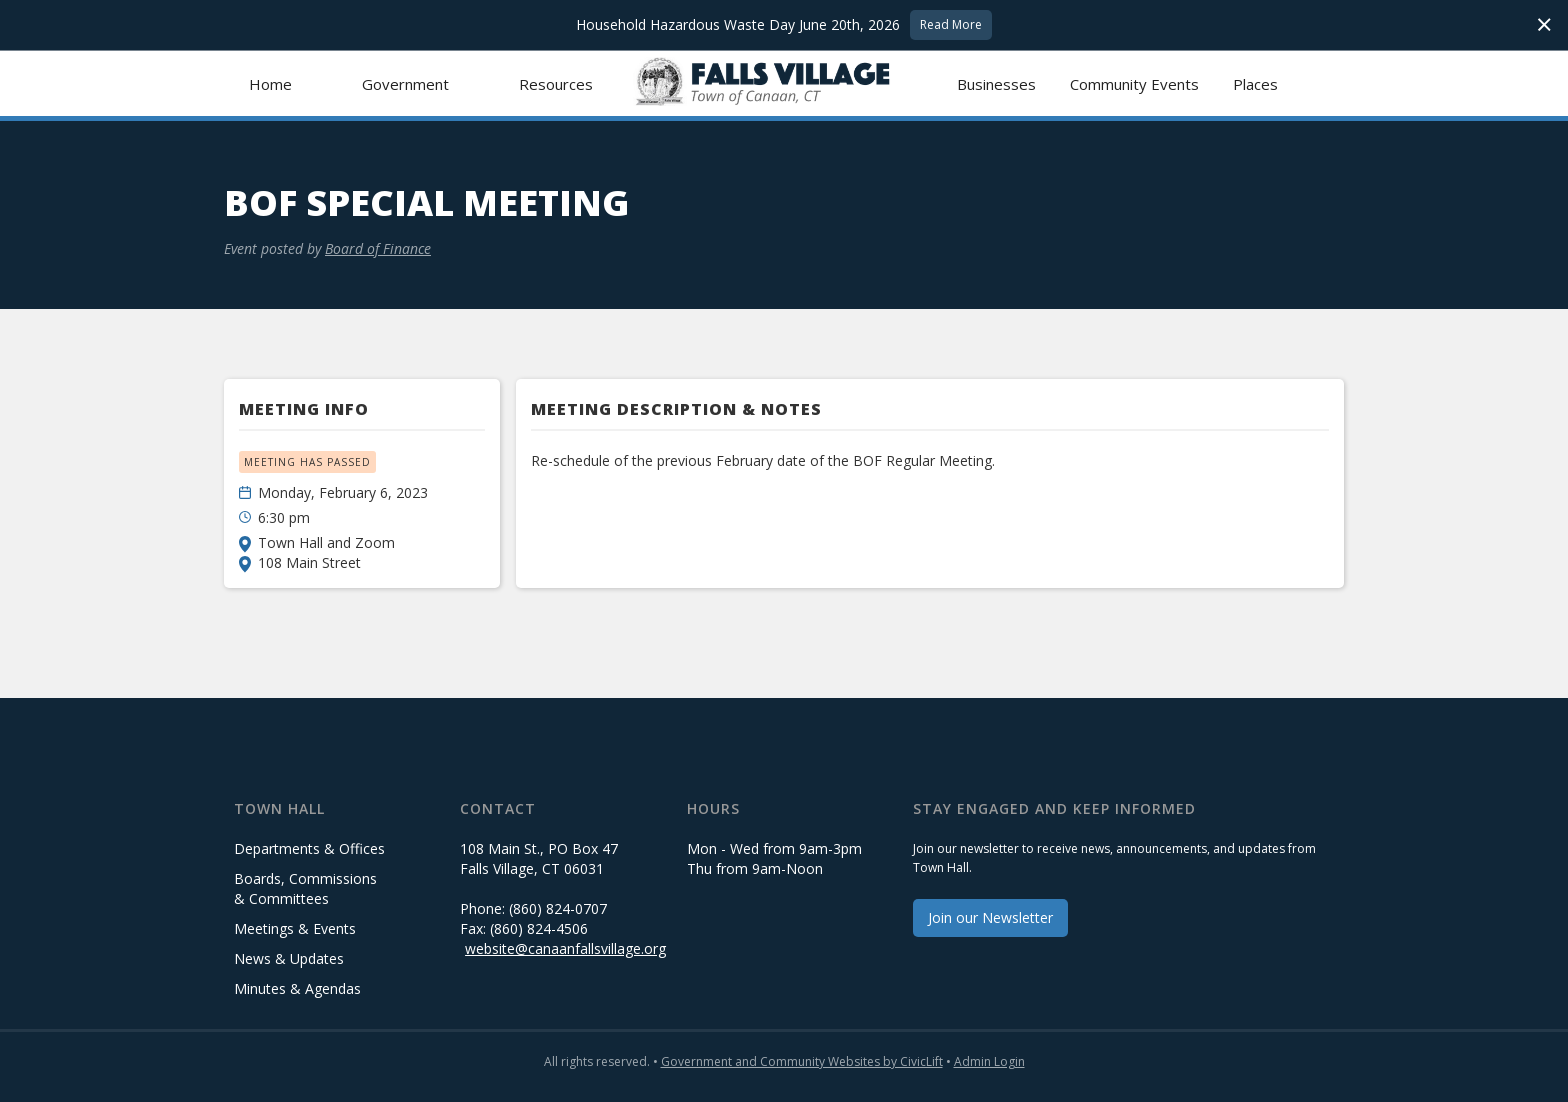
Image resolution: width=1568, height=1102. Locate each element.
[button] (405, 83)
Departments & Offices (309, 848)
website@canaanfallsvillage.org (565, 948)
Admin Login (989, 1061)
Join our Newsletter (990, 917)
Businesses (996, 84)
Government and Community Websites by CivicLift (802, 1061)
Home (270, 84)
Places (1255, 84)
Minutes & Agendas (297, 988)
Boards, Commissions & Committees (305, 888)
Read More (951, 24)
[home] (784, 83)
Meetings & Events (295, 928)
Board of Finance (378, 248)
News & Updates (289, 958)
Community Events (1134, 84)
